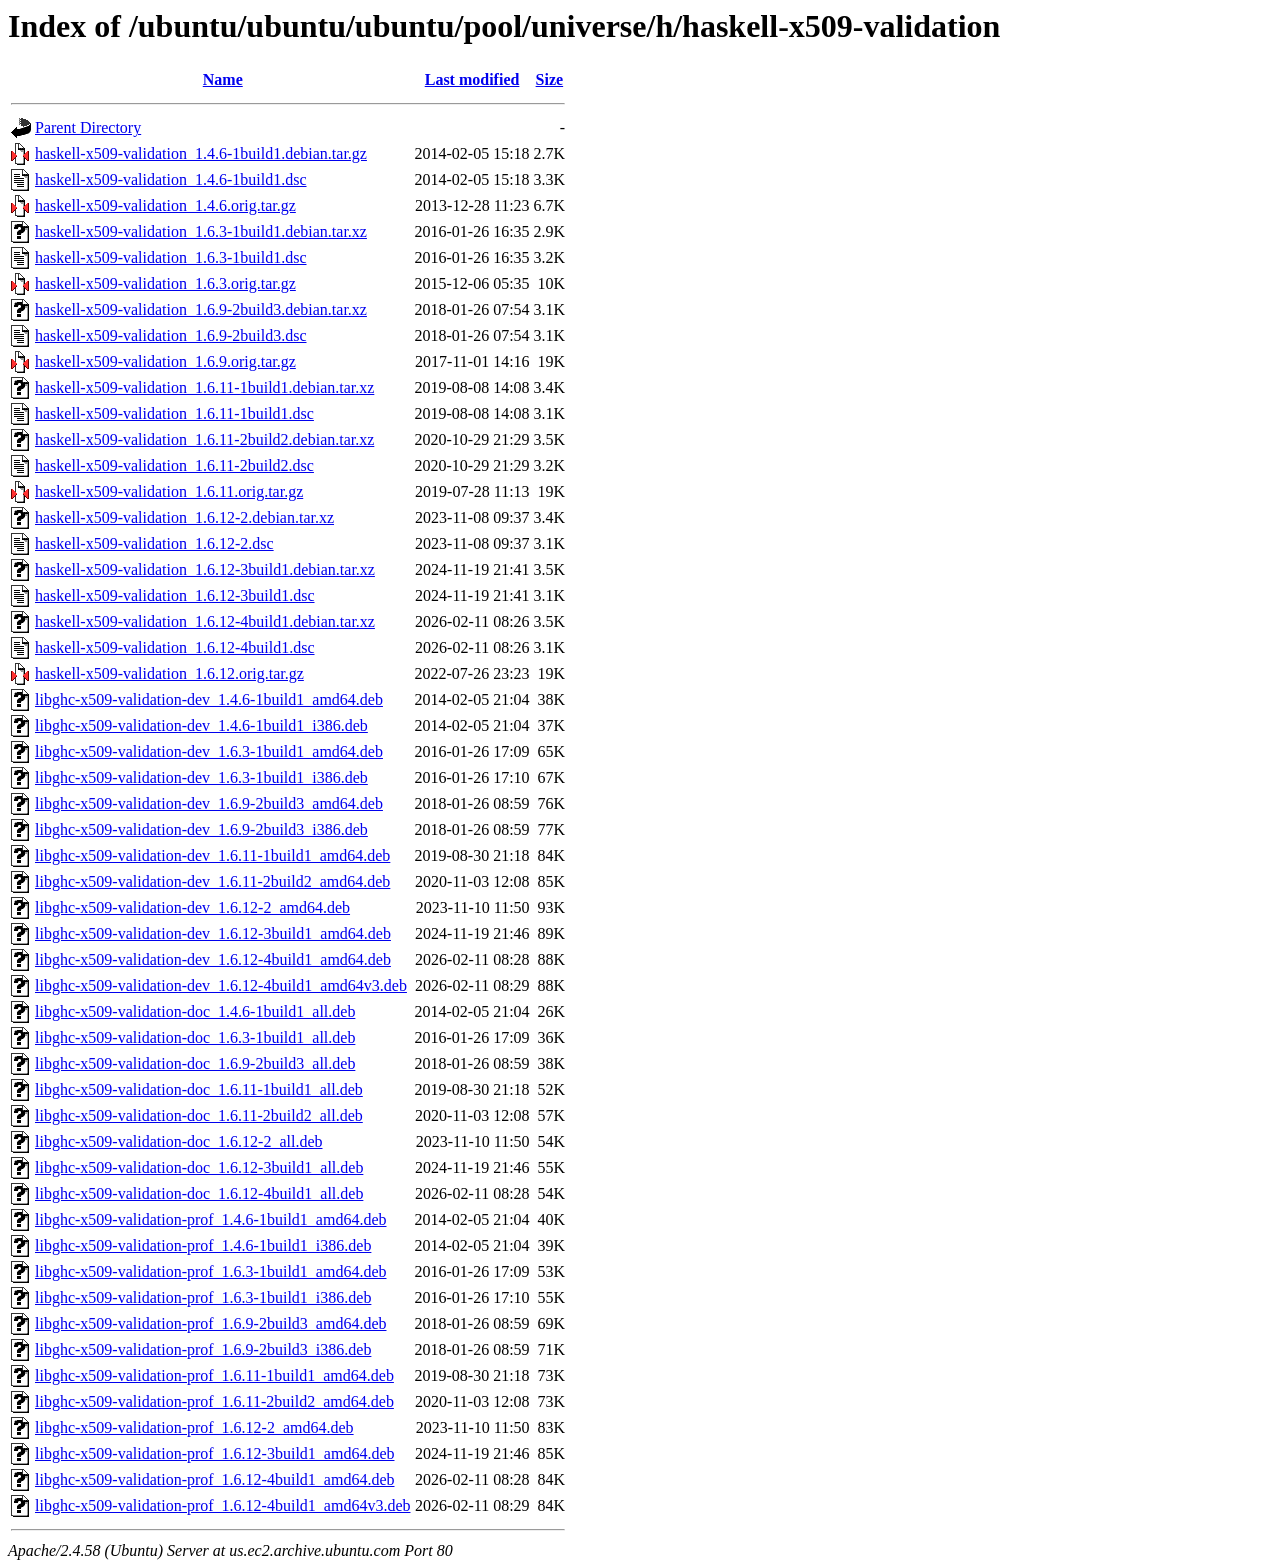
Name (223, 79)
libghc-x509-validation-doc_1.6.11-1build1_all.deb (199, 1089)
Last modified (472, 79)
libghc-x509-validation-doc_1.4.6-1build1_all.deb (195, 1011)
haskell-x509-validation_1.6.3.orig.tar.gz (165, 283)
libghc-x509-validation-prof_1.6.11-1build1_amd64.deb (214, 1375)
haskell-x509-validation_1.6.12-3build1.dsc (175, 595)
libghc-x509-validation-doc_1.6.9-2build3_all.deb (195, 1063)
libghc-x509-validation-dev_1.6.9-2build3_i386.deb (201, 829)
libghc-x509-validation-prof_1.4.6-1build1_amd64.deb (210, 1219)
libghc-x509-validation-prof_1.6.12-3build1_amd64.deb (214, 1453)
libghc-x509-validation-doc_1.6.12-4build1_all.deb (199, 1193)
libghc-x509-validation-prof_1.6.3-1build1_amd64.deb (210, 1271)
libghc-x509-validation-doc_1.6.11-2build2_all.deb (199, 1115)
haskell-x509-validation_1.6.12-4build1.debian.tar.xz (205, 621)
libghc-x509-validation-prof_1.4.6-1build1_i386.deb (203, 1245)
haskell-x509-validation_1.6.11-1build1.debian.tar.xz (204, 387)
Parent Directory (88, 127)
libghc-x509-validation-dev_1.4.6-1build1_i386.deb (201, 725)
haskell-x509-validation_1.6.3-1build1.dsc (171, 257)
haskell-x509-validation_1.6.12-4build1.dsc (175, 647)
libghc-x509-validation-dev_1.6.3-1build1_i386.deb (201, 777)
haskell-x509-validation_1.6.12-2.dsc (154, 543)
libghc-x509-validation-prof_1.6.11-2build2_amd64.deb (214, 1401)
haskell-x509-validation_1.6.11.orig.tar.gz (169, 491)
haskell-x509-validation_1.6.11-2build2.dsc (174, 465)
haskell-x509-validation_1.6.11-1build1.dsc (174, 413)
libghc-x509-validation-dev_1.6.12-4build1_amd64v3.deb (221, 985)
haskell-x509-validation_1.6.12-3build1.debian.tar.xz (205, 569)
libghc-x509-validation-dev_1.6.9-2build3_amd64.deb (209, 803)
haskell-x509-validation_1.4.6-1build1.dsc (171, 179)
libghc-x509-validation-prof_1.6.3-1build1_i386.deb (203, 1297)
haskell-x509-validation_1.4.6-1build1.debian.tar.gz (201, 153)
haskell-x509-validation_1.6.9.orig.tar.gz (165, 361)
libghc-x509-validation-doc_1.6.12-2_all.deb (178, 1141)
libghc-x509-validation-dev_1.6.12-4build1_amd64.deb (213, 959)
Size (550, 79)
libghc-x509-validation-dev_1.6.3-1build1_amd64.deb (209, 751)
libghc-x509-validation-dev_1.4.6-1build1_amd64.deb (209, 699)
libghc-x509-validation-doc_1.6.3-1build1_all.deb (195, 1037)
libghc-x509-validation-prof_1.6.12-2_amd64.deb (194, 1427)
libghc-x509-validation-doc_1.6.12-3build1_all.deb (199, 1167)
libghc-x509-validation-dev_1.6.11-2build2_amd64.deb (212, 881)
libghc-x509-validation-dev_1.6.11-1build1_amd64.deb (212, 855)
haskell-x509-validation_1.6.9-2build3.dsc (171, 335)
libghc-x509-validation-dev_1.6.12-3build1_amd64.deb (213, 933)
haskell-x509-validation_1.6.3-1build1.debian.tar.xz (201, 231)
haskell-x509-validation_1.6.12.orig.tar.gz (169, 673)
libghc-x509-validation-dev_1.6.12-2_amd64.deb (192, 907)
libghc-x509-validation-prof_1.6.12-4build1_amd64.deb (214, 1479)
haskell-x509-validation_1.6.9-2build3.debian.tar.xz (201, 309)
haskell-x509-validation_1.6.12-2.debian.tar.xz (184, 517)
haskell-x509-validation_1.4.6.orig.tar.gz (165, 205)
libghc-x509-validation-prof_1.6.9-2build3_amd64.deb (210, 1323)
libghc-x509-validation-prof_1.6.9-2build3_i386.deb (203, 1349)
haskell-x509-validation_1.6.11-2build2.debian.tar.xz (204, 439)
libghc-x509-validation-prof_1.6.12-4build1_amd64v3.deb (222, 1505)
